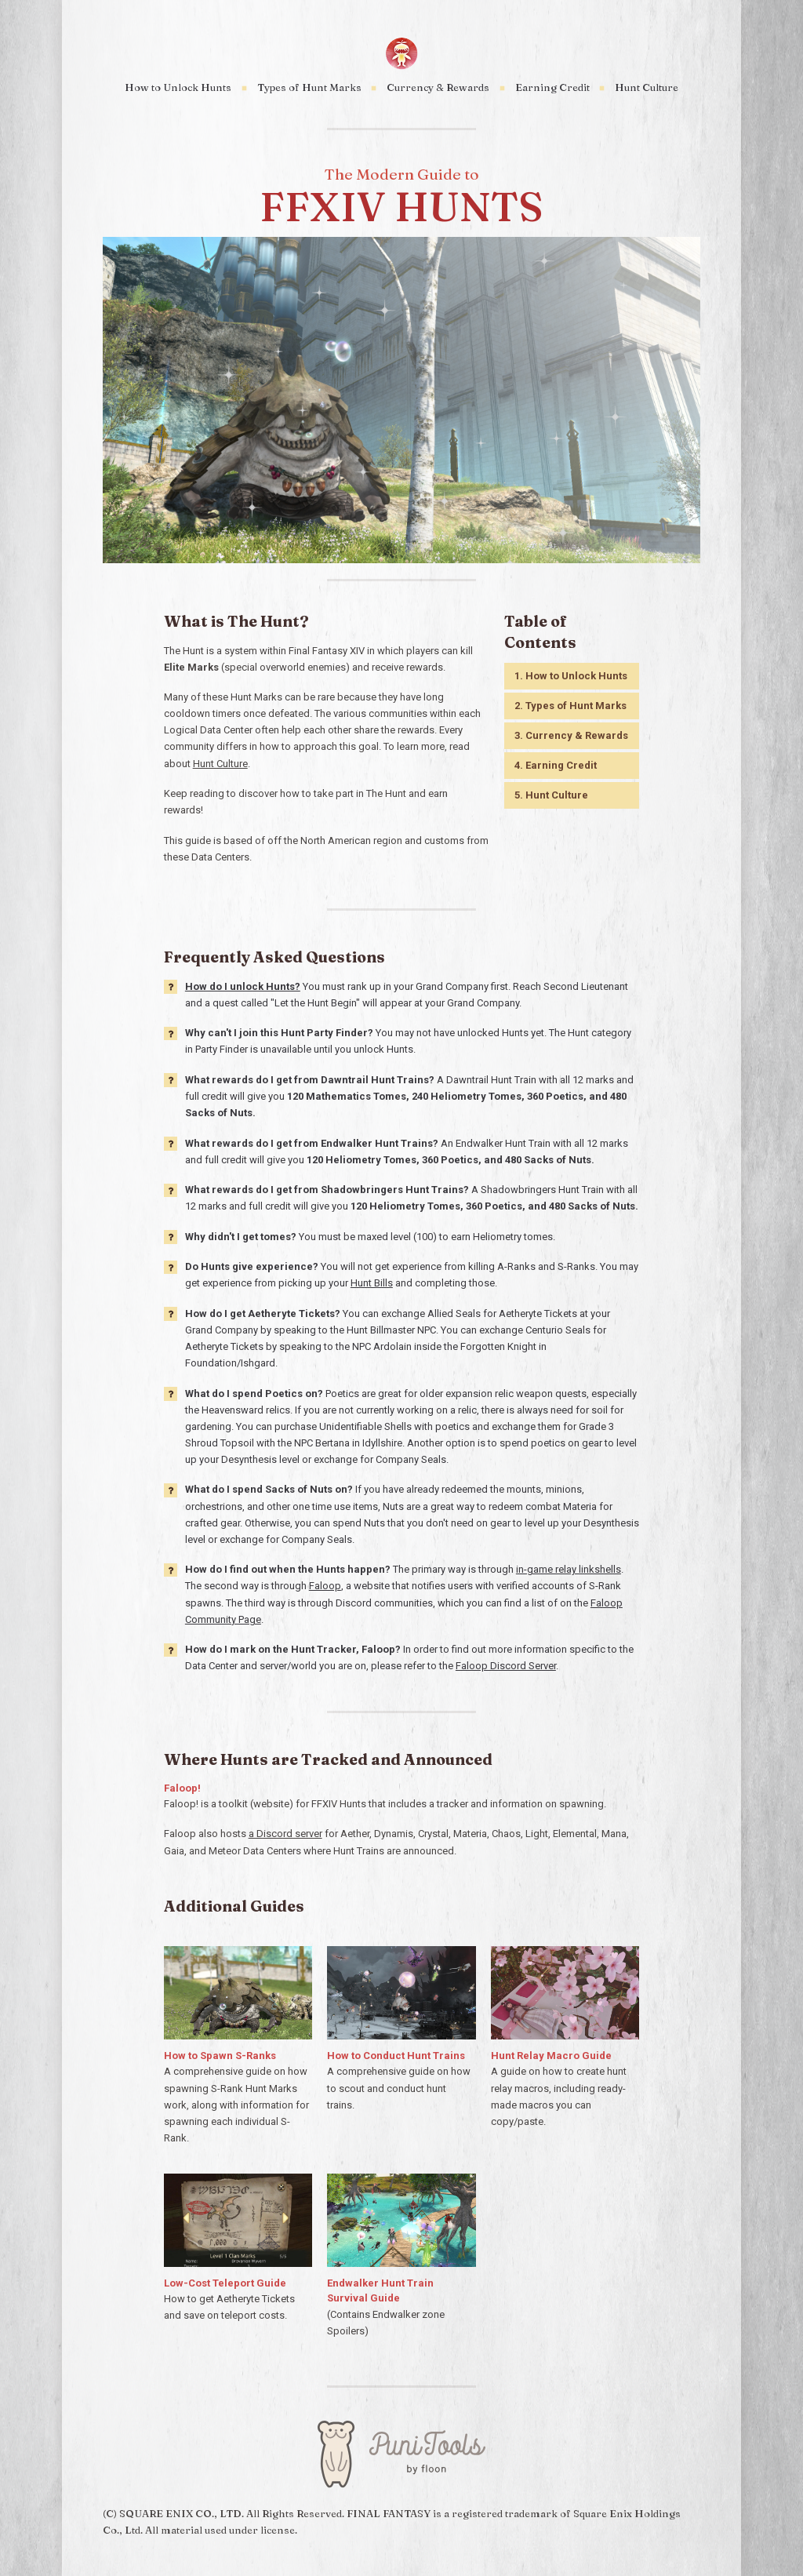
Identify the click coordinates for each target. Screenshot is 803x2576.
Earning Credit (552, 87)
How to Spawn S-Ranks (220, 2055)
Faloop (325, 1586)
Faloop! (182, 1788)
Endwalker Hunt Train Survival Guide (380, 2291)
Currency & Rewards (438, 87)
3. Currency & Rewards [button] (571, 735)
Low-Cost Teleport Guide (225, 2283)
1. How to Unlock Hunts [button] (570, 676)
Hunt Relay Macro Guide (551, 2055)
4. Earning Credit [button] (555, 765)
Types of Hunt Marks (309, 87)
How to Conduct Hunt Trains (396, 2055)
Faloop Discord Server (506, 1666)
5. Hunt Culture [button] (551, 795)
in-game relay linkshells (568, 1569)
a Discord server (285, 1833)
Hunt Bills (372, 1283)
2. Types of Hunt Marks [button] (570, 705)
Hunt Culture (646, 87)
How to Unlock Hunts (178, 87)
